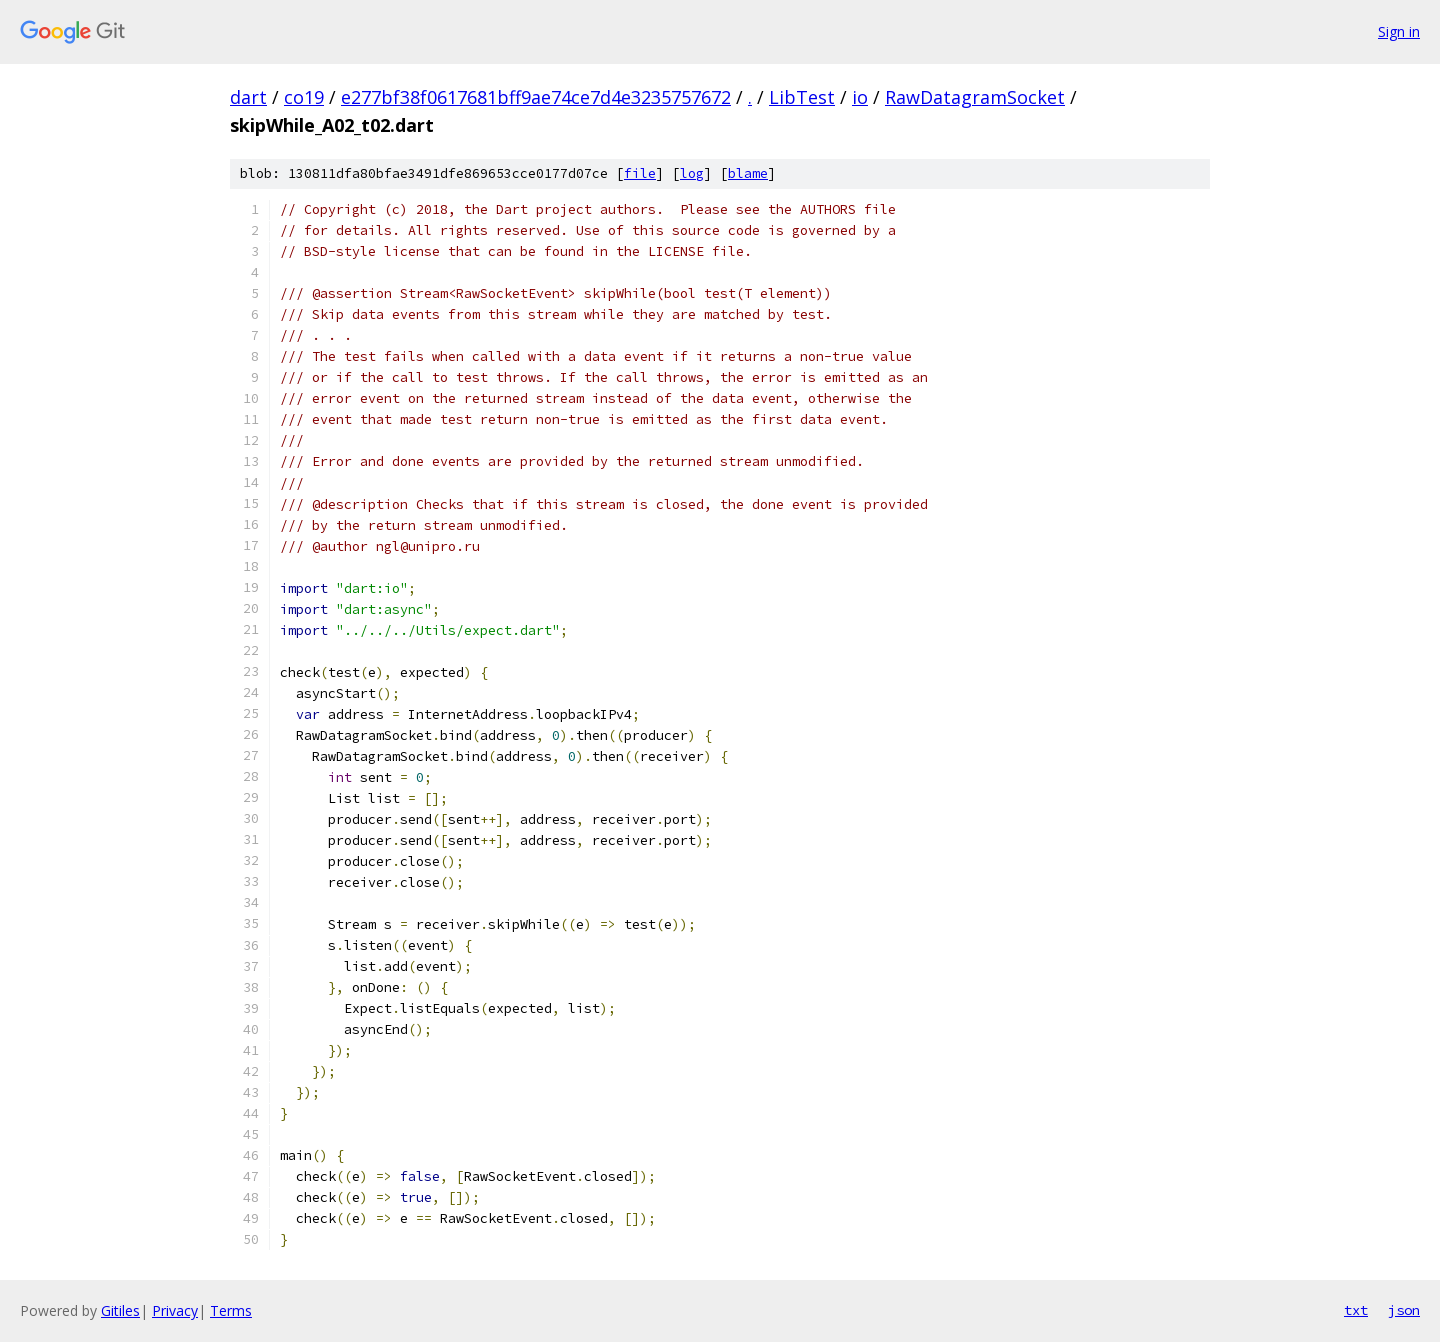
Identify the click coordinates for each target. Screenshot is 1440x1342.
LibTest (802, 97)
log (692, 173)
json (1404, 1310)
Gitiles (120, 1310)
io (860, 97)
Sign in (1399, 31)
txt (1356, 1310)
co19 (304, 97)
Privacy (175, 1310)
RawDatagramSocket (975, 97)
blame (748, 173)
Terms (231, 1310)
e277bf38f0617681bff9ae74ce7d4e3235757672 (536, 97)
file (640, 173)
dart (248, 97)
